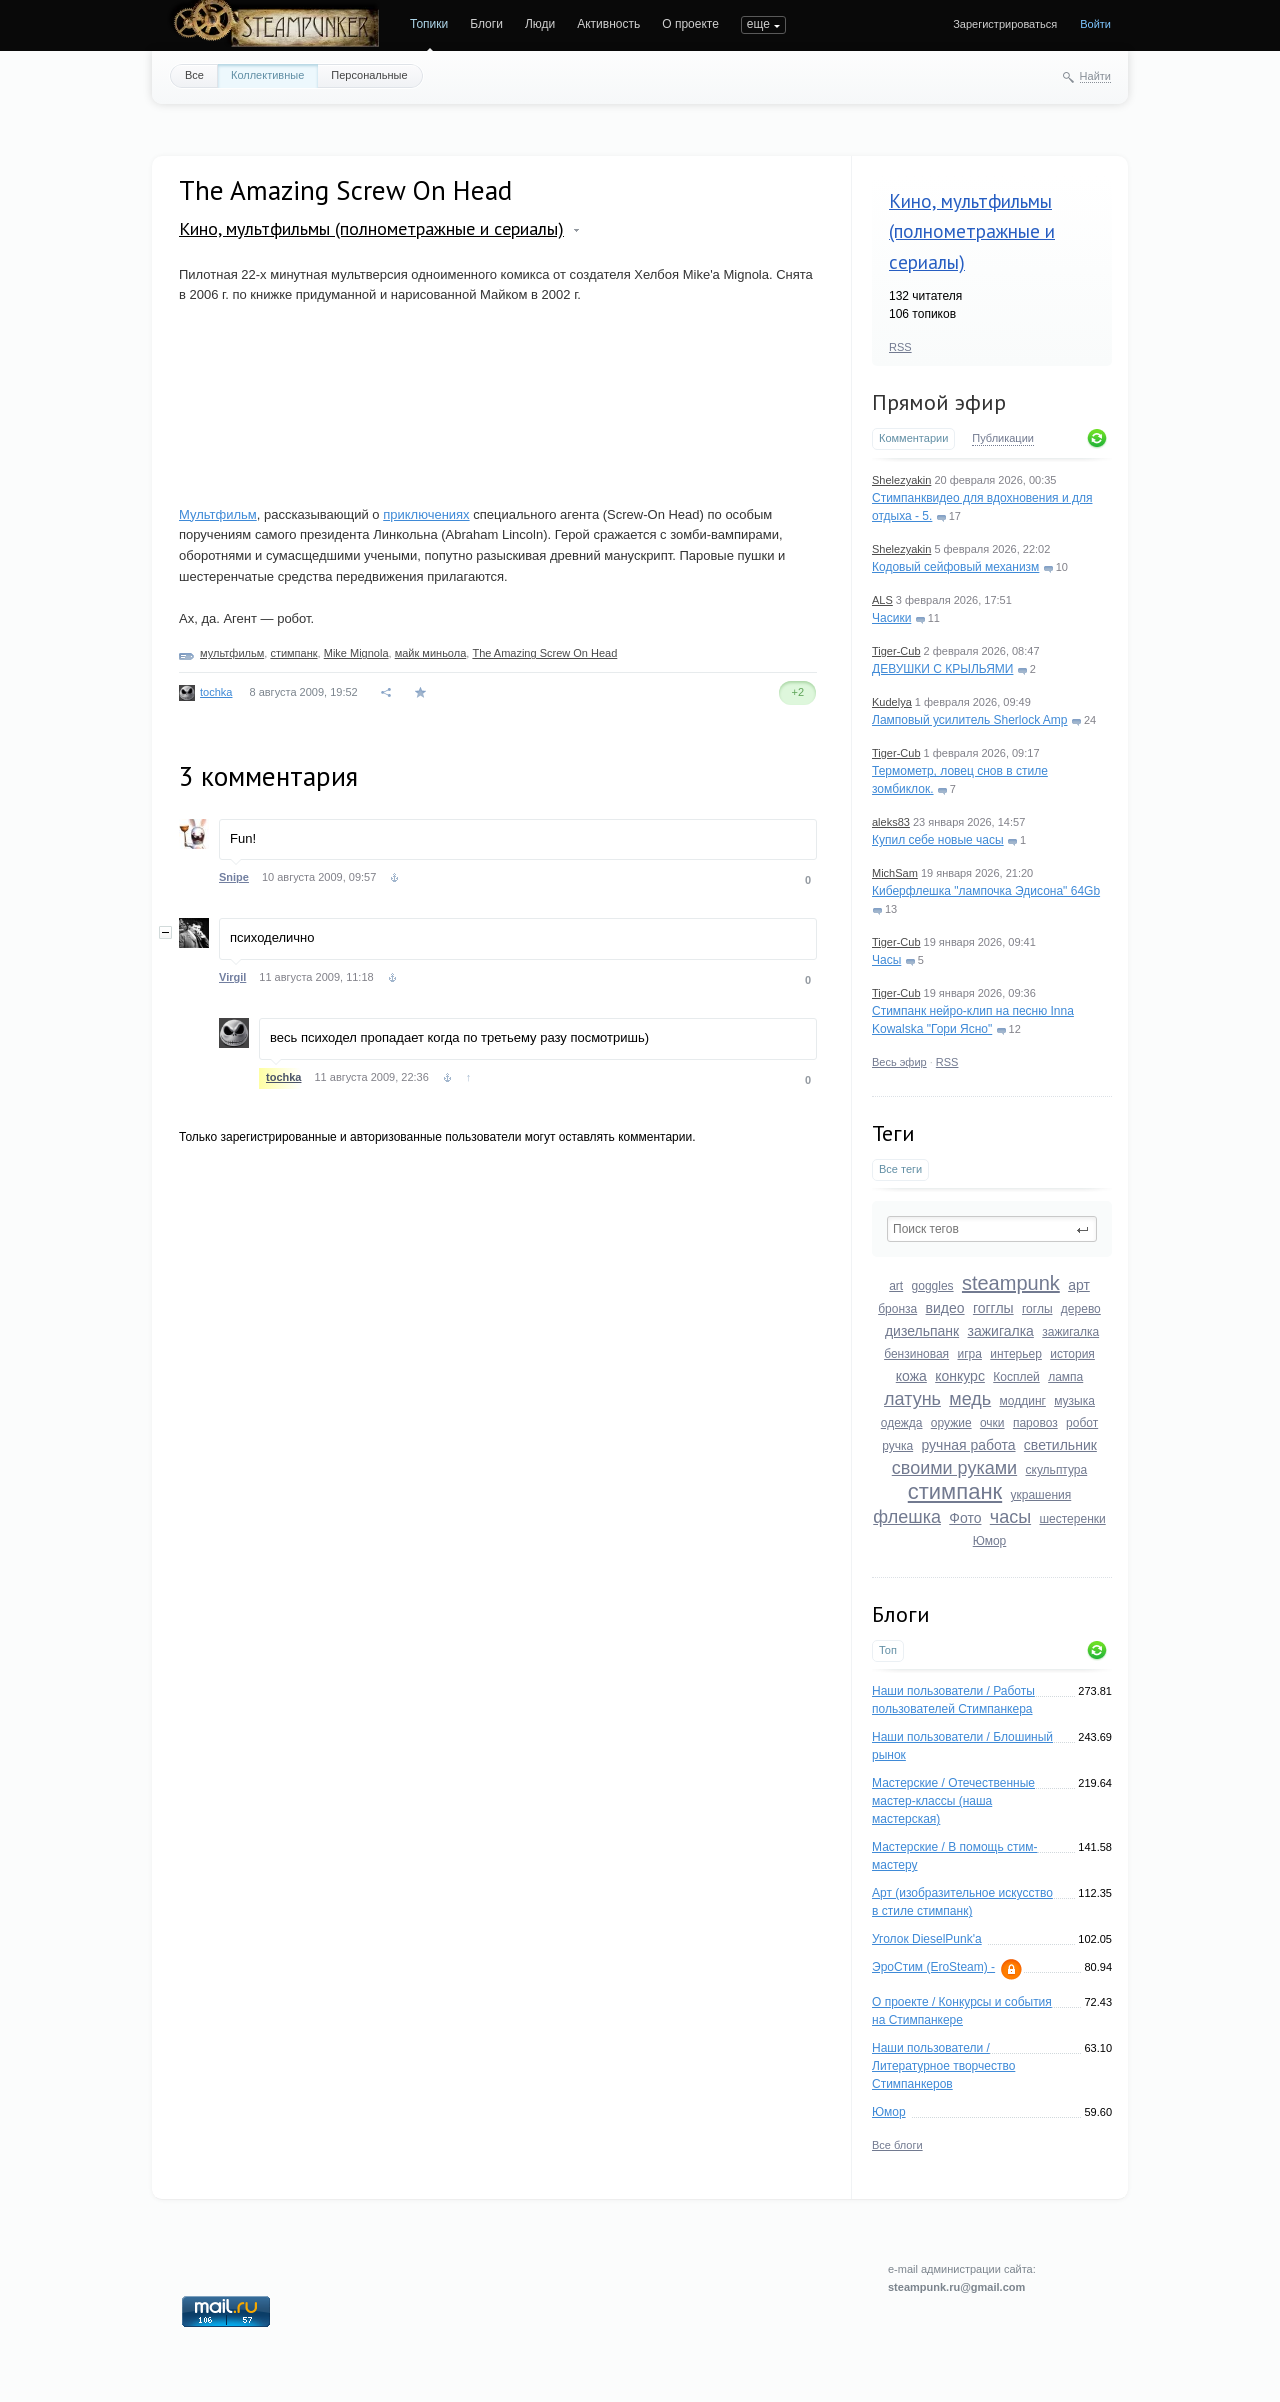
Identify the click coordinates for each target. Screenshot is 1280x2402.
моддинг (1023, 1401)
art (896, 1286)
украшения (1041, 1495)
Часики (891, 618)
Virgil (232, 977)
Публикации (1003, 438)
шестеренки (1072, 1519)
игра (969, 1354)
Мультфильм (218, 514)
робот (1082, 1423)
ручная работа (968, 1445)
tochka (216, 692)
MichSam (895, 873)
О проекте (690, 24)
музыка (1074, 1401)
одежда (902, 1423)
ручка (897, 1446)
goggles (933, 1286)
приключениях (426, 514)
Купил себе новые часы (938, 840)
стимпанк (955, 1491)
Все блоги (897, 2145)
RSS (900, 347)
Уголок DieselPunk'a (927, 1939)
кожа (911, 1376)
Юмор (990, 1541)
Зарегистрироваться (1005, 24)
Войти (1095, 24)
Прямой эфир (939, 402)
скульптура (1057, 1470)
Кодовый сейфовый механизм (955, 567)
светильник (1060, 1445)
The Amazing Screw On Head (544, 653)
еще (758, 24)
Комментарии (913, 438)
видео (945, 1308)
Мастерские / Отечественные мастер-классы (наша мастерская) (953, 1801)
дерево (1081, 1309)
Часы (886, 960)
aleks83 (891, 822)
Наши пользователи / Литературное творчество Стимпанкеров (943, 2066)
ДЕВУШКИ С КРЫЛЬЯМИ (942, 669)
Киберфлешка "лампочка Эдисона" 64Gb (986, 891)
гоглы (1037, 1309)
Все (194, 75)
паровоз (1035, 1423)
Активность (608, 24)
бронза (897, 1309)
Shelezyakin (901, 480)
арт (1079, 1285)
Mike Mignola (356, 653)
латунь (912, 1399)
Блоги (486, 24)
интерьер (1016, 1354)
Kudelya (892, 702)
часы (1010, 1517)
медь (970, 1399)
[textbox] (992, 1229)
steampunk (1011, 1283)
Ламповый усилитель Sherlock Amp (970, 720)
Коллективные (267, 75)
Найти (1095, 76)
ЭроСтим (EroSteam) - (933, 1967)
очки (992, 1423)
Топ (888, 1650)
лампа (1065, 1377)
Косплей (1016, 1377)
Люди (540, 24)
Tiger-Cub (896, 651)
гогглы (993, 1308)
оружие (951, 1423)
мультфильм (232, 653)
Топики (429, 24)
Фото (965, 1518)
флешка (907, 1517)
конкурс (960, 1376)
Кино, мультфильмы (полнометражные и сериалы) (972, 231)
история (1072, 1354)
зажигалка (1001, 1331)
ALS (882, 600)
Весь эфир (899, 1062)
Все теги (900, 1169)
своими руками (954, 1468)
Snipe (234, 877)
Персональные (369, 75)
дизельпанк (922, 1331)
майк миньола (431, 653)
